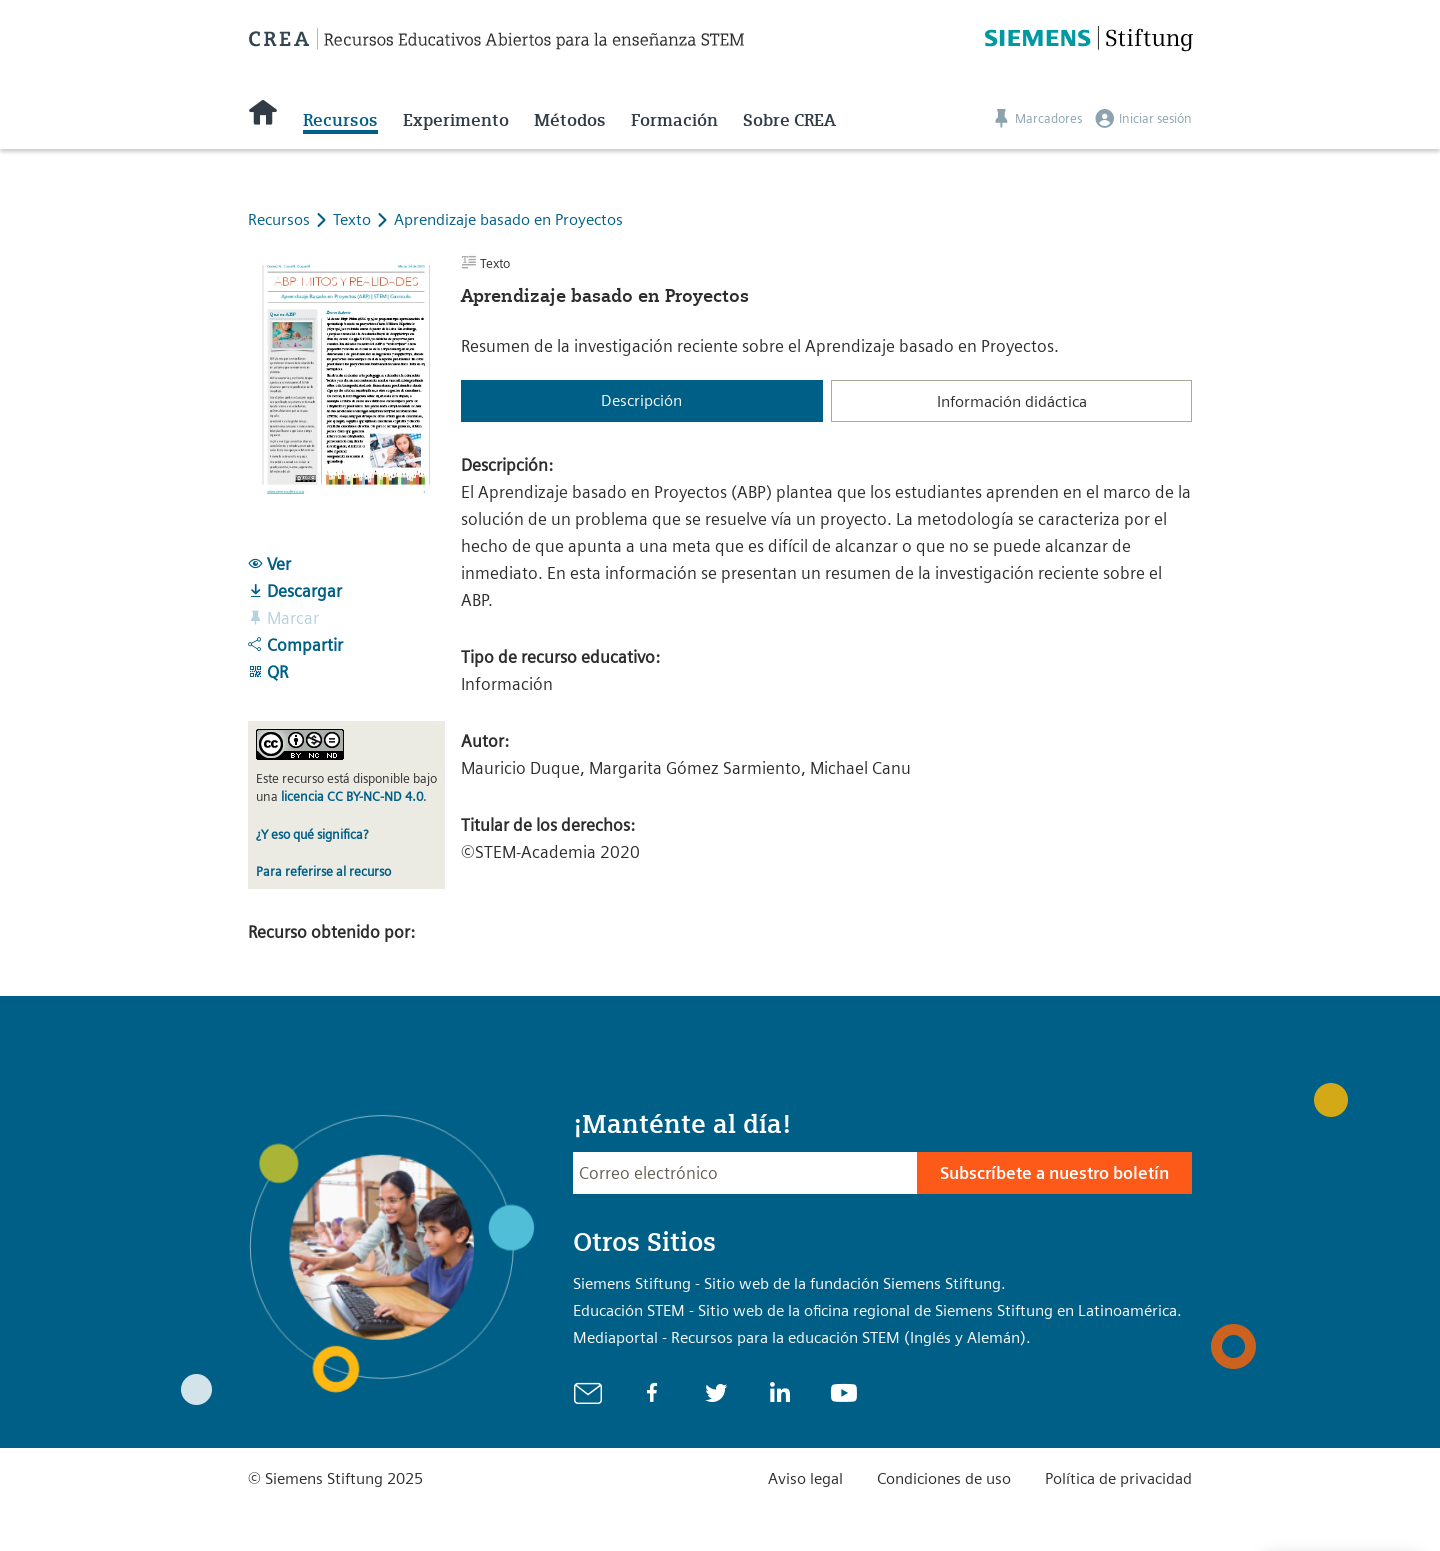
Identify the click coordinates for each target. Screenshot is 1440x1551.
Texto (354, 219)
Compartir (295, 645)
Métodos (570, 120)
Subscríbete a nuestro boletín (1054, 1173)
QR (268, 672)
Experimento (456, 120)
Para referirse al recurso (323, 871)
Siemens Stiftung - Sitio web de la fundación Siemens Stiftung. (789, 1283)
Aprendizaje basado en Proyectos (508, 219)
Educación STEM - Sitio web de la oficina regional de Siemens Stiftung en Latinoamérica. (877, 1310)
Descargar (295, 591)
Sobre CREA (789, 120)
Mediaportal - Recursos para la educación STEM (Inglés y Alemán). (802, 1337)
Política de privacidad (1118, 1478)
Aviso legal (805, 1478)
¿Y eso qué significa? (312, 834)
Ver (269, 564)
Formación (674, 120)
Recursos (340, 120)
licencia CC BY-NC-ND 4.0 (352, 796)
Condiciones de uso (944, 1478)
